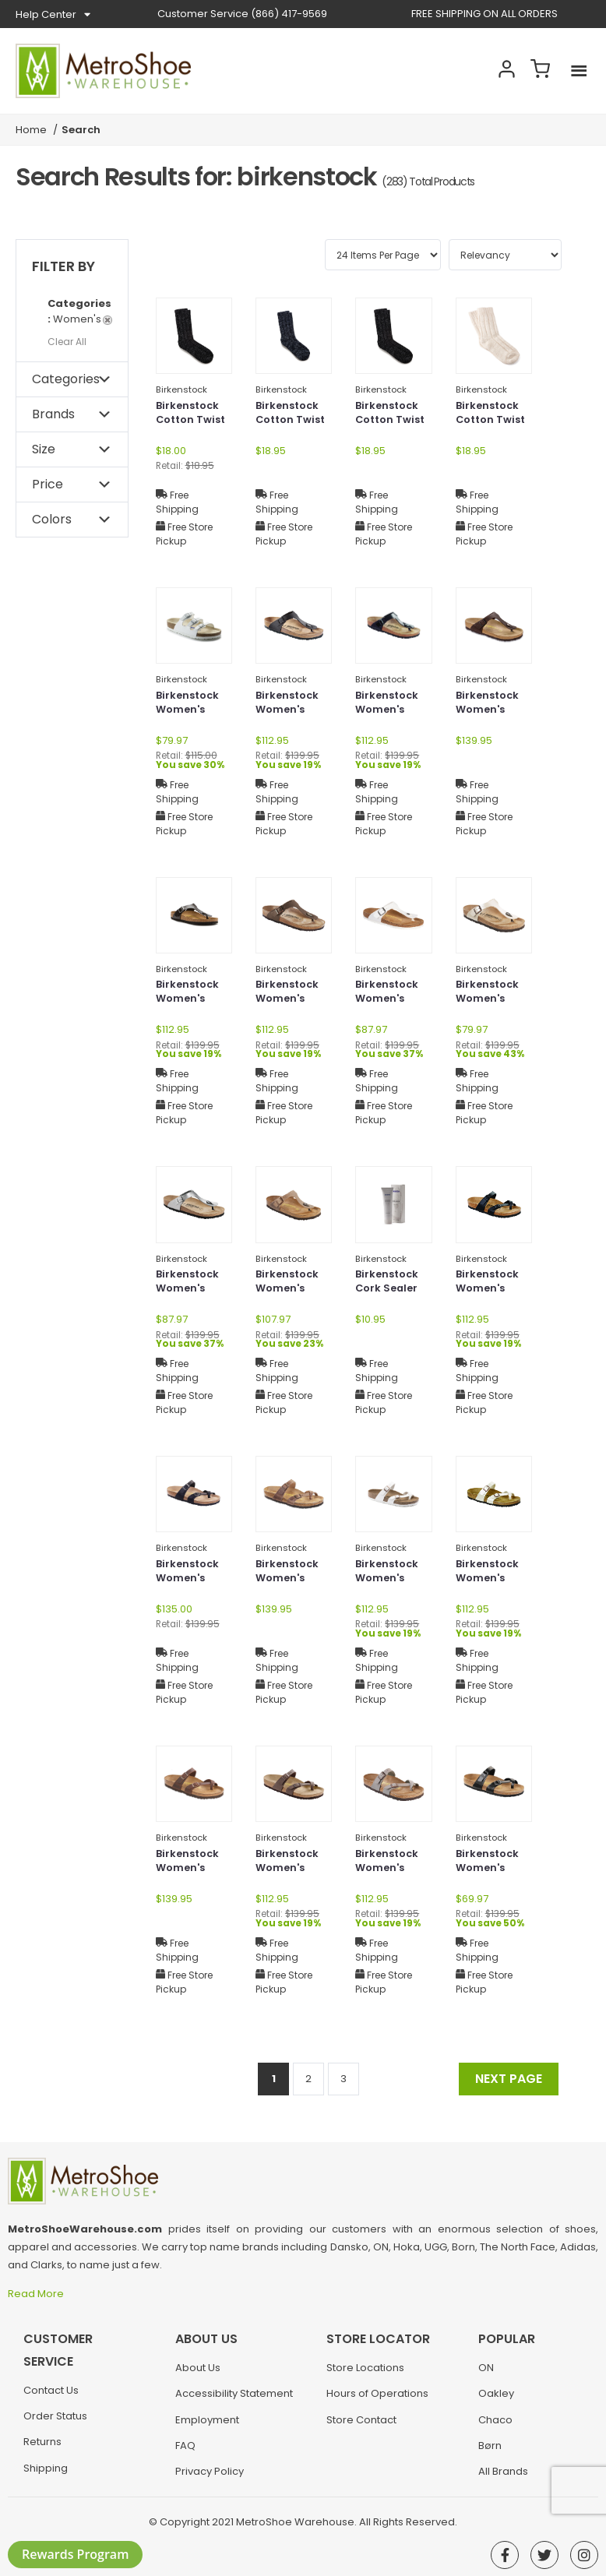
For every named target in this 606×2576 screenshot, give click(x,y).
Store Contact (361, 2427)
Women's (80, 311)
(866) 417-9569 (242, 13)
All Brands (503, 2479)
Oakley (496, 2401)
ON (486, 2375)
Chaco (495, 2427)
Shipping (45, 2476)
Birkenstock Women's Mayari (489, 1291)
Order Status (55, 2423)
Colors (52, 519)
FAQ (185, 2453)
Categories (66, 379)
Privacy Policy (209, 2479)
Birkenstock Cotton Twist (193, 415)
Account (494, 70)
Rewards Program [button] (75, 2554)
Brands (53, 414)
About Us (197, 2375)
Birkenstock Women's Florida (190, 713)
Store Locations (365, 2375)
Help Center (53, 14)
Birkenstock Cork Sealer (389, 1283)
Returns (42, 2449)
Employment (207, 2427)
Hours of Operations (377, 2401)
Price (47, 484)
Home (31, 129)
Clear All (67, 341)
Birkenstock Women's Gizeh (289, 713)
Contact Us (51, 2398)
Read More (37, 2293)
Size (43, 449)
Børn (490, 2453)
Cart (535, 70)
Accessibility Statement (234, 2401)
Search (453, 70)
